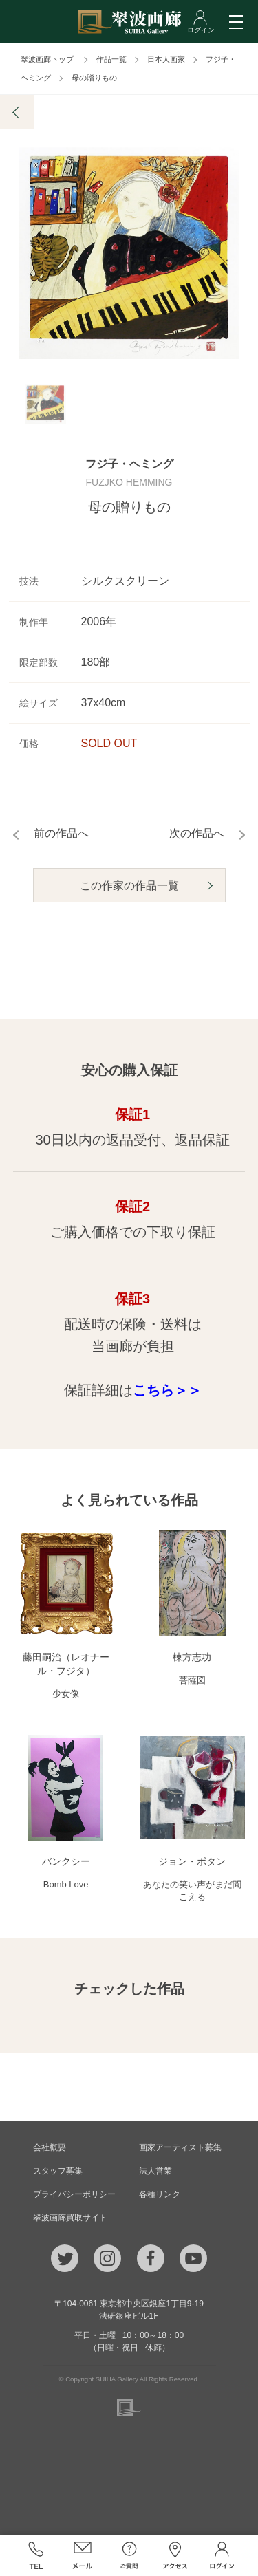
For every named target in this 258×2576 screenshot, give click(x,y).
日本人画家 (166, 59)
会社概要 (49, 2147)
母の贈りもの (94, 78)
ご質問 (129, 2555)
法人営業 (155, 2171)
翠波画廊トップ (47, 59)
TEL (36, 2555)
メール (82, 2555)
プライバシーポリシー (74, 2194)
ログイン (222, 2555)
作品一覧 (111, 59)
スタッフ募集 (58, 2171)
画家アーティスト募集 (180, 2147)
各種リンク (159, 2194)
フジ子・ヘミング (129, 464)
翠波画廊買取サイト (70, 2217)
